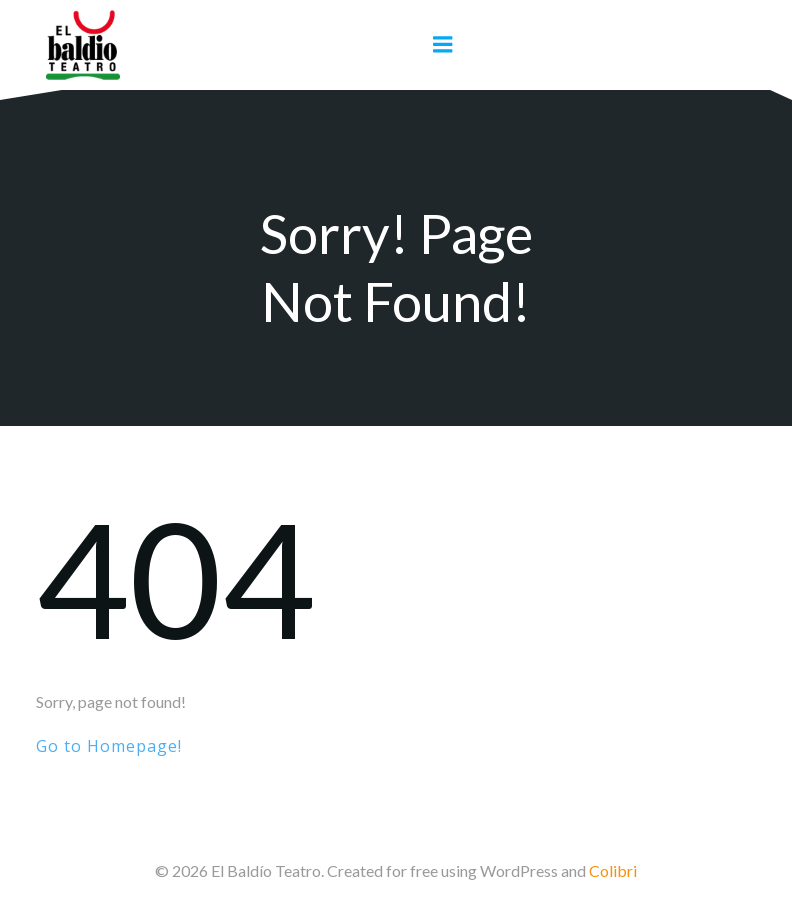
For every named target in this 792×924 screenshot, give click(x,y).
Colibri (613, 870)
